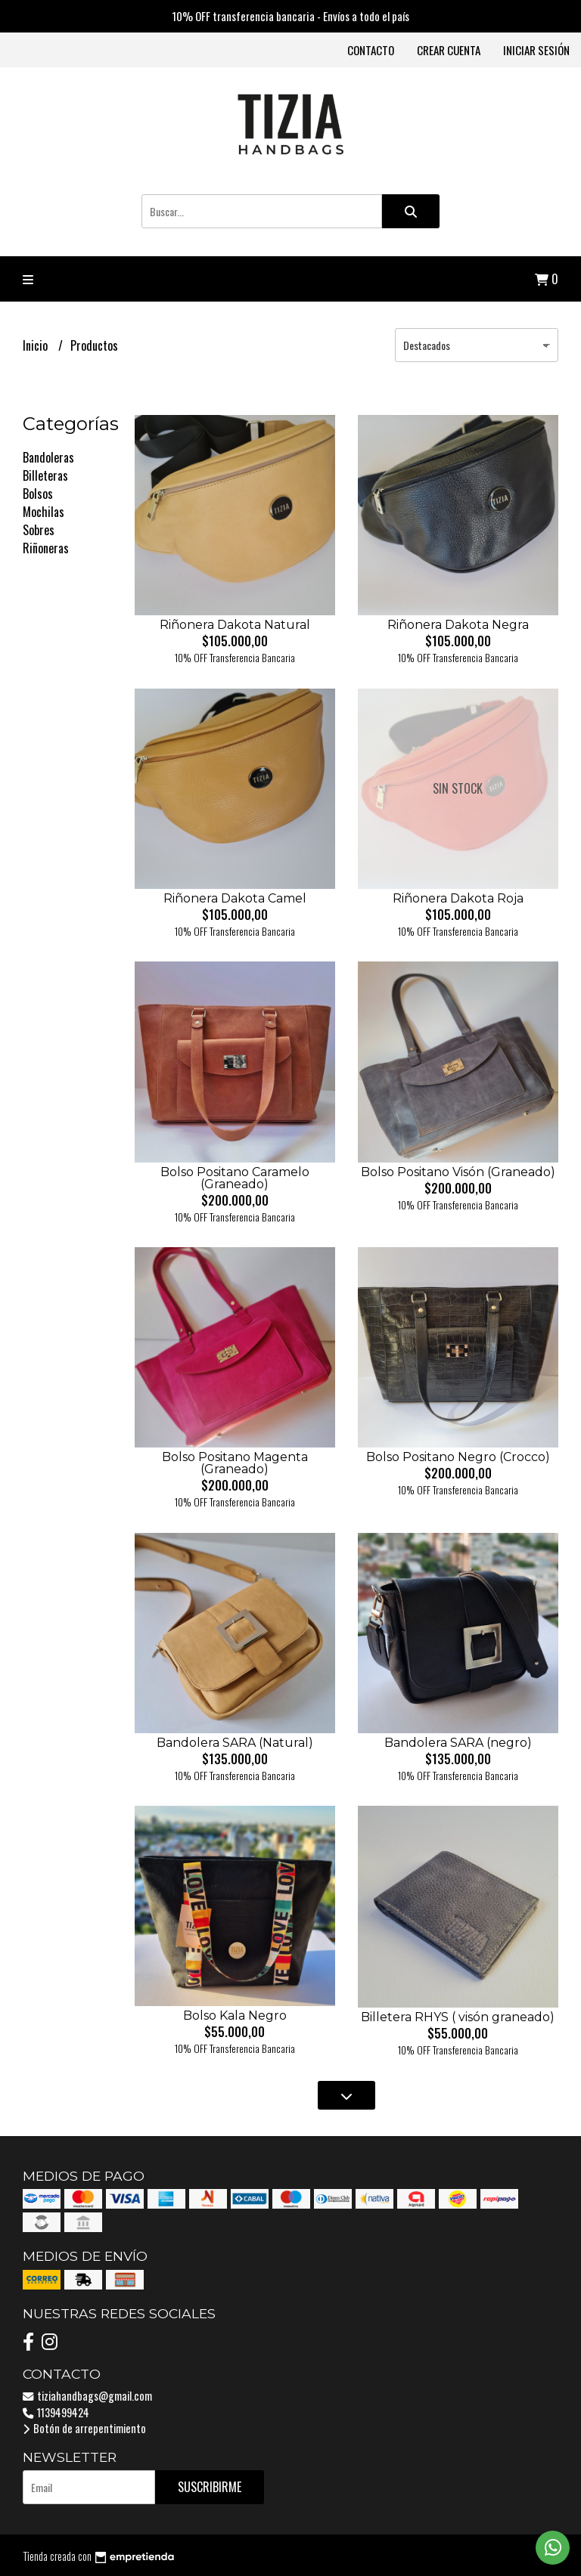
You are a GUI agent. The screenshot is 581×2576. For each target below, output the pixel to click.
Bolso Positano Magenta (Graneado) (235, 1463)
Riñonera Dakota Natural (235, 625)
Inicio (37, 345)
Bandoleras (48, 457)
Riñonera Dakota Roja (458, 898)
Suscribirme (209, 2487)
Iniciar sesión (536, 50)
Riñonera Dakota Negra (458, 625)
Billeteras (45, 475)
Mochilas (43, 512)
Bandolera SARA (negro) (458, 1742)
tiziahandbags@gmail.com (87, 2396)
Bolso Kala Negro (235, 2015)
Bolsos (38, 494)
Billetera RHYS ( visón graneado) (458, 2017)
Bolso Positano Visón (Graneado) (458, 1172)
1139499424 (56, 2412)
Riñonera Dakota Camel (234, 898)
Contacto (370, 50)
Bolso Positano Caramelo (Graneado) (234, 1178)
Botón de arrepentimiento (84, 2428)
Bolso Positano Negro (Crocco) (458, 1457)
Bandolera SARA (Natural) (235, 1742)
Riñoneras (46, 548)
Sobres (38, 530)
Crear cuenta (448, 50)
